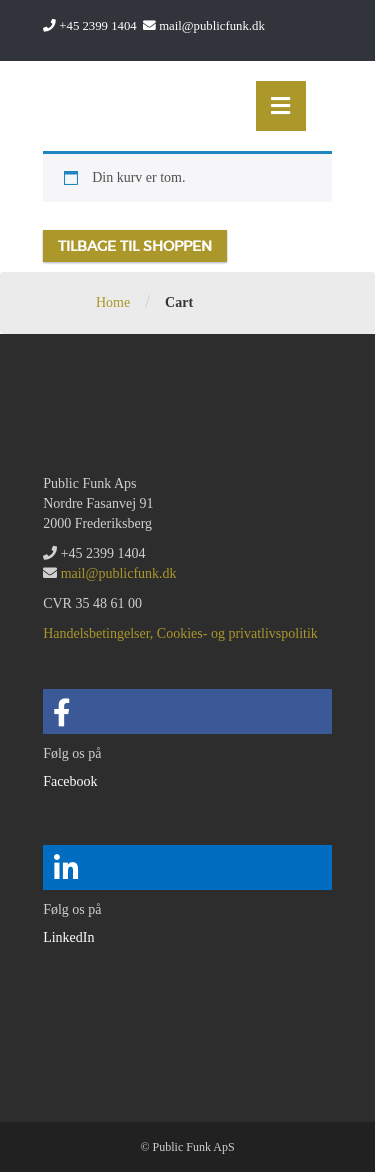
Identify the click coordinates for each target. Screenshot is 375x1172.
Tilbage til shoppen (135, 246)
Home (113, 302)
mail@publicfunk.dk (212, 26)
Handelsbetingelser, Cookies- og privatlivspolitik (180, 633)
